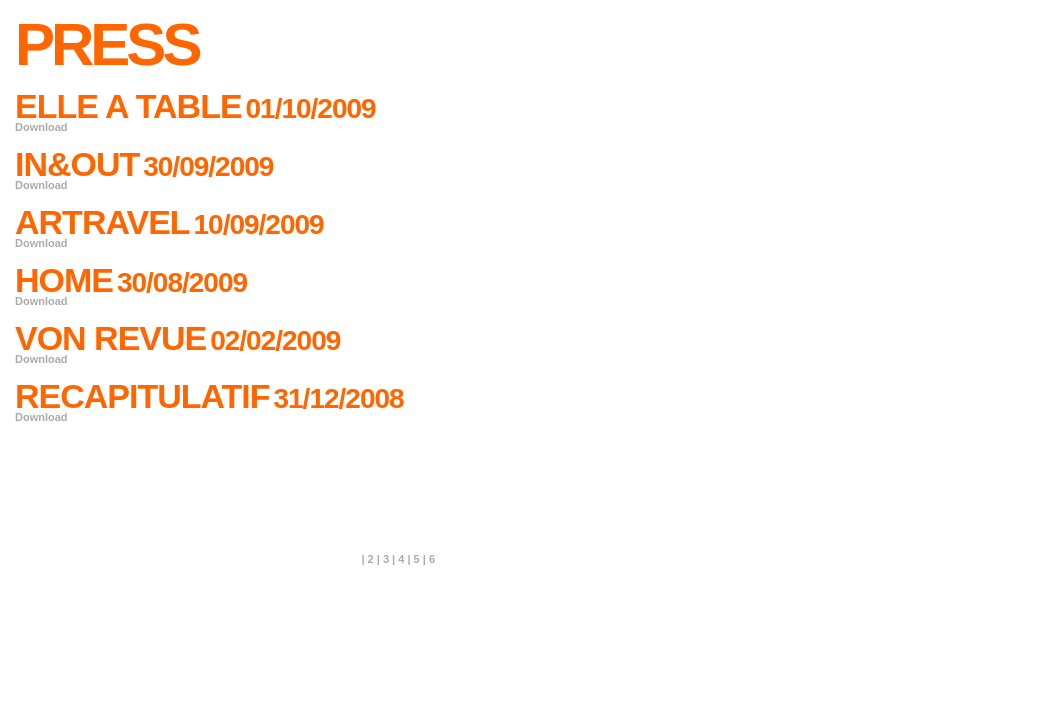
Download (41, 127)
